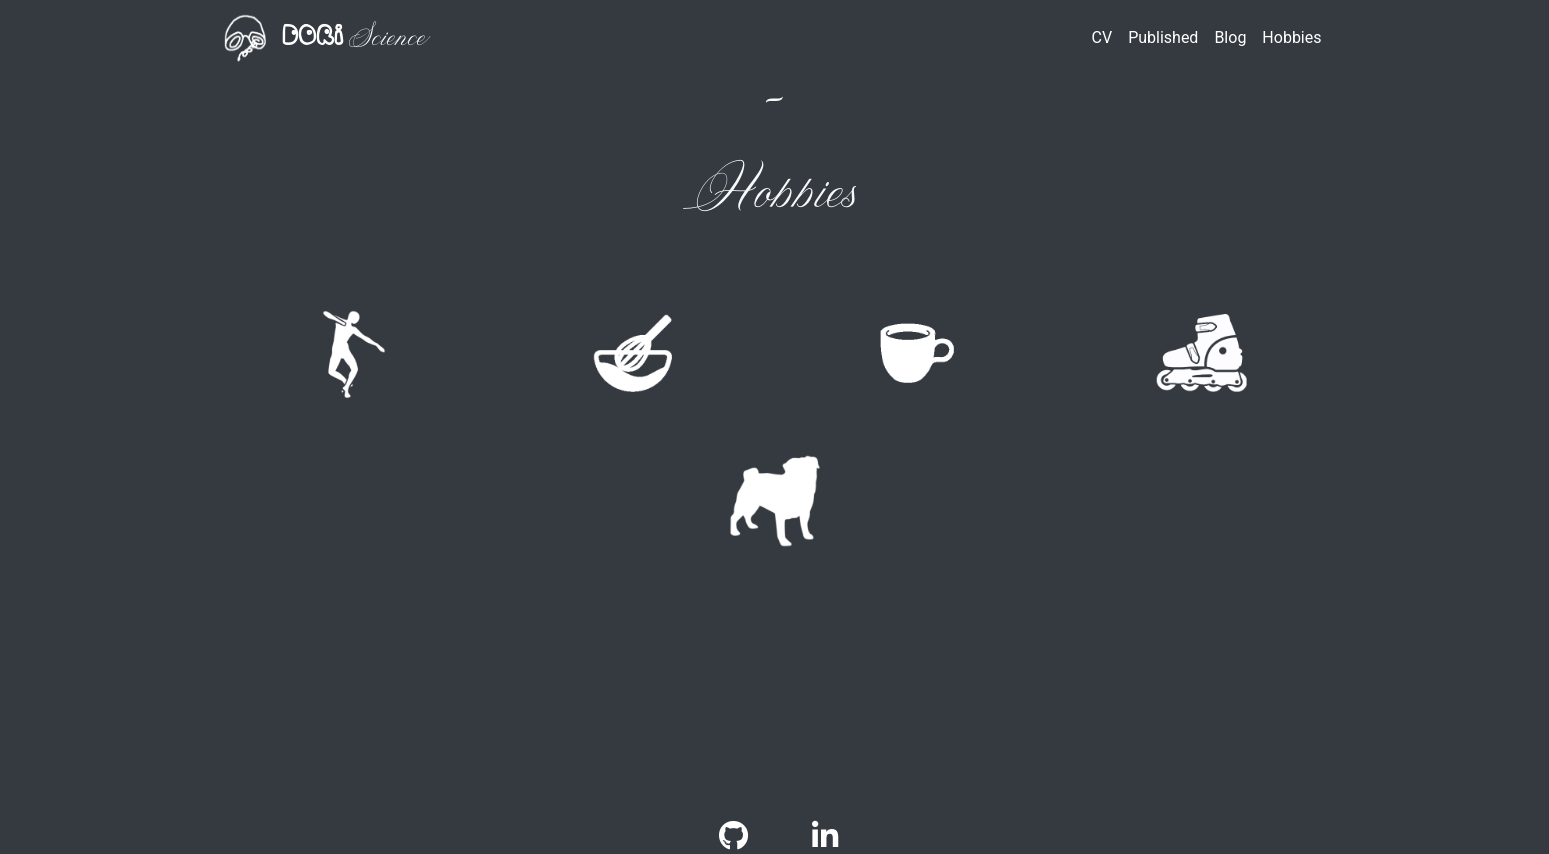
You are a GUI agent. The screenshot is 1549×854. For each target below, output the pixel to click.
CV (1102, 37)
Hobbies (1291, 37)
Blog (1230, 37)
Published (1163, 37)
